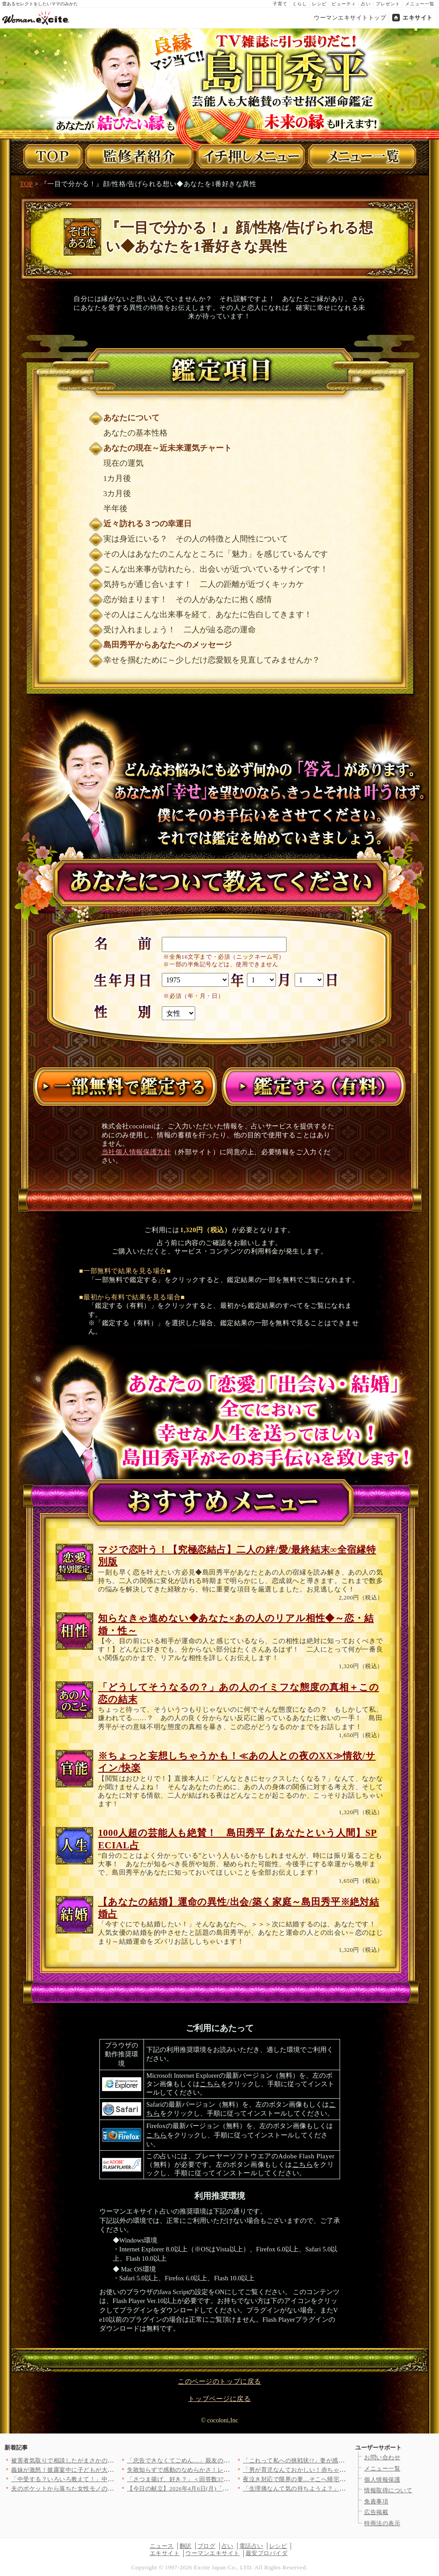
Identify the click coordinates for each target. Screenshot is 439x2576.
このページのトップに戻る (219, 2381)
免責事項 (376, 2501)
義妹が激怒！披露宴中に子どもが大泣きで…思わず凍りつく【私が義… (107, 2469)
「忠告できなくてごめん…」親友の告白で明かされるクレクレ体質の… (223, 2460)
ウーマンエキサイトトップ (350, 17)
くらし (299, 3)
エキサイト (417, 17)
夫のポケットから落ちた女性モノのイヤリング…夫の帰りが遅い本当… (107, 2488)
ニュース (162, 2546)
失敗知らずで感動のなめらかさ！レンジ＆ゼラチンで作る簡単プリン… (223, 2469)
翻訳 (186, 2546)
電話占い (251, 2546)
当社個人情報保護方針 (136, 1152)
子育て (280, 3)
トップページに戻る (219, 2398)
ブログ (206, 2546)
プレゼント (388, 3)
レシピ (319, 3)
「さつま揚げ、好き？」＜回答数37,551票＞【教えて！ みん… (212, 2479)
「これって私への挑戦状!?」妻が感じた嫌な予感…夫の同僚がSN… (333, 2460)
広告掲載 (376, 2512)
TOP (26, 183)
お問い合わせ (382, 2457)
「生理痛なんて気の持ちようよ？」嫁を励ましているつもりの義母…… (339, 2488)
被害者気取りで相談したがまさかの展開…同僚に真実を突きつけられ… (107, 2460)
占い (366, 3)
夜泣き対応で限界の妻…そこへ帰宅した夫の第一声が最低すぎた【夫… (339, 2479)
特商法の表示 (382, 2523)
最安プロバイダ (267, 2553)
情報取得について (388, 2490)
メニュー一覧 (420, 3)
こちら (210, 2084)
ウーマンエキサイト (212, 2553)
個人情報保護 (382, 2479)
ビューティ (344, 3)
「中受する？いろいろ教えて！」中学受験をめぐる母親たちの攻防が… (107, 2479)
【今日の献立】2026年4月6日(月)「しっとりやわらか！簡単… (211, 2488)
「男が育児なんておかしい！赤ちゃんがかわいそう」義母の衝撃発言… (339, 2469)
